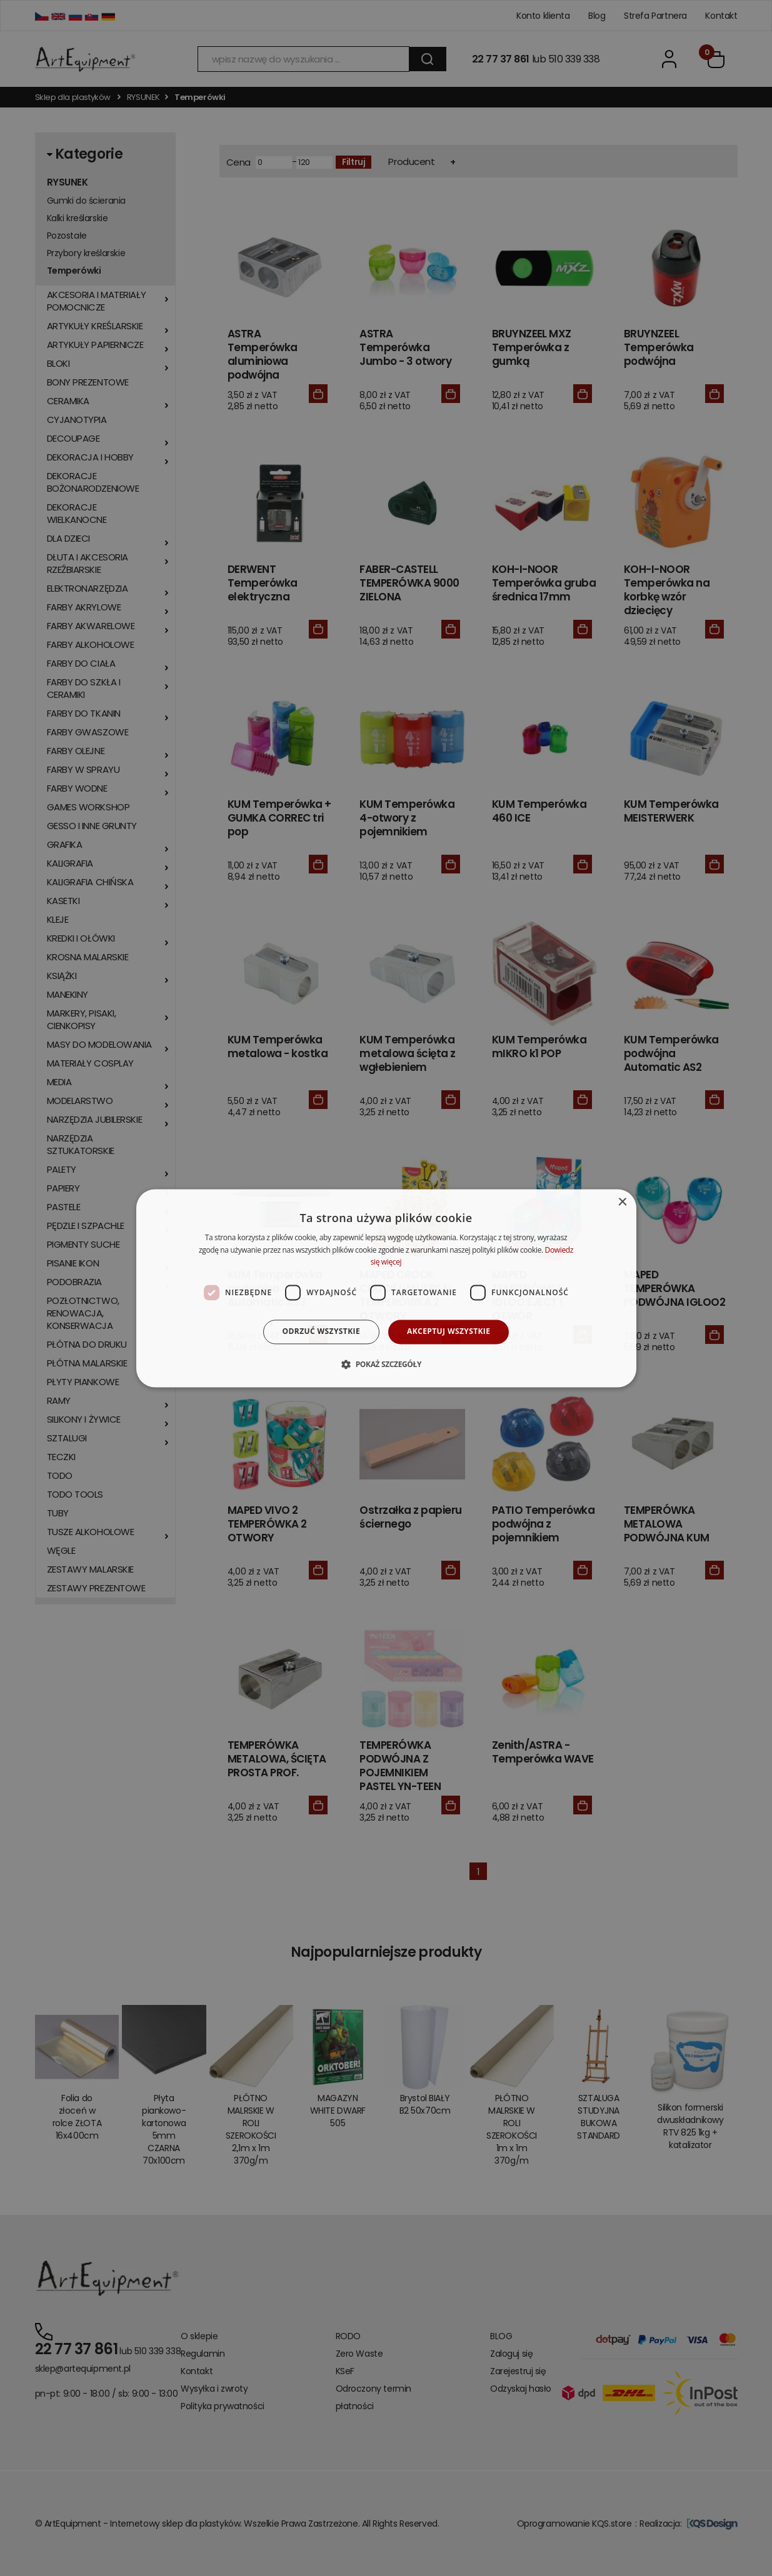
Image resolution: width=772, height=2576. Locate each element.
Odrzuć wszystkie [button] (321, 1331)
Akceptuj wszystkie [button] (448, 1331)
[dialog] (386, 1288)
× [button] (622, 1202)
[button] (386, 1363)
